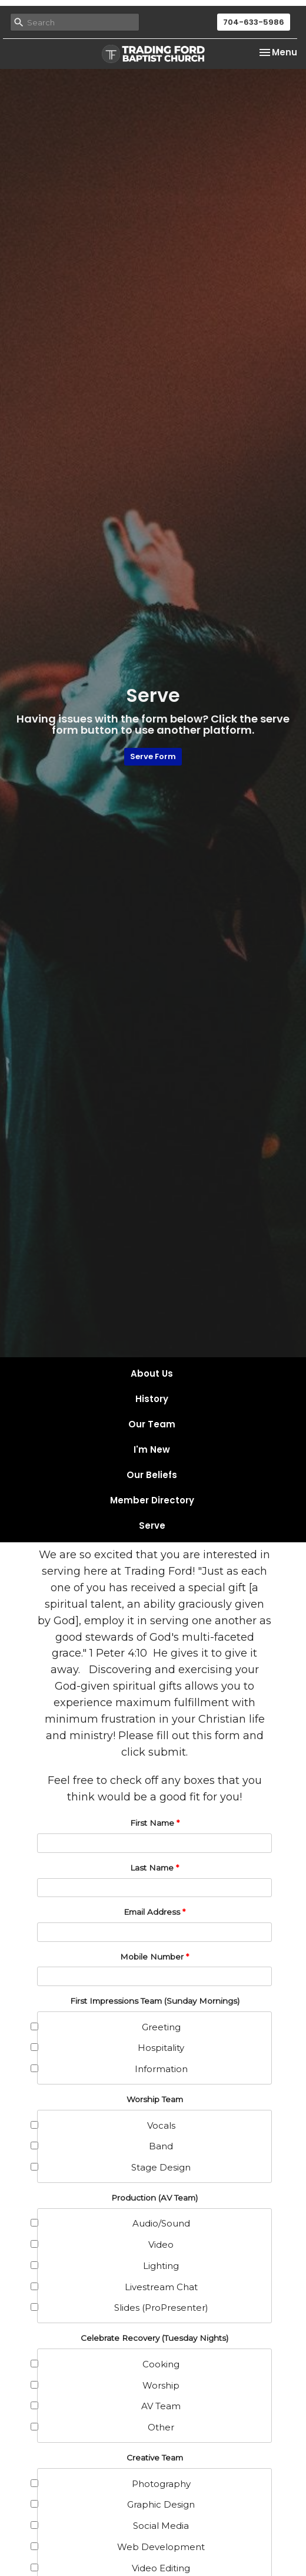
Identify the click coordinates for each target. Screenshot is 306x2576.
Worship (108, 2385)
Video (106, 2244)
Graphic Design (116, 2504)
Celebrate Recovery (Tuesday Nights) (154, 2338)
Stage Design (114, 2167)
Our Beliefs (152, 1475)
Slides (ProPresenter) (123, 2307)
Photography (114, 2483)
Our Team (151, 1424)
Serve (152, 1525)
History (151, 1399)
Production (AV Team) (154, 2197)
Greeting (109, 2027)
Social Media (113, 2525)
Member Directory (152, 1500)
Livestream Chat (118, 2287)
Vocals (106, 2125)
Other (106, 2427)
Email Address (154, 1912)
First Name (154, 1823)
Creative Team (155, 2457)
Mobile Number (154, 1956)
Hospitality (111, 2047)
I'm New (152, 1449)
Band (105, 2146)
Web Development (121, 2546)
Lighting (108, 2265)
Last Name (154, 1867)
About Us (152, 1373)
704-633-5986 (253, 22)
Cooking (108, 2364)
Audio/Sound (114, 2223)
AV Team (109, 2406)
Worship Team (155, 2099)
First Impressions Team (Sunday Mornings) (155, 2001)
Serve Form (153, 756)
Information (113, 2068)
